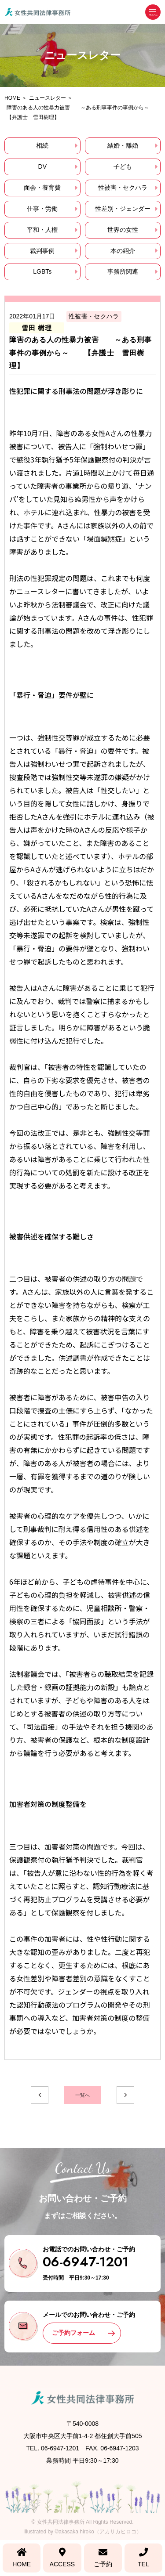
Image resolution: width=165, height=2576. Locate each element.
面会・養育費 (42, 187)
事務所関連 (122, 271)
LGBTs (42, 271)
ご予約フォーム (73, 2332)
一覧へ (82, 2095)
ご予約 (103, 2558)
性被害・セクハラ (122, 187)
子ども (123, 166)
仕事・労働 (42, 208)
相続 (42, 145)
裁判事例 (42, 250)
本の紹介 (122, 250)
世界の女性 (122, 229)
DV (42, 166)
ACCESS (62, 2558)
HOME (21, 2558)
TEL (143, 2558)
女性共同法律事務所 (60, 2522)
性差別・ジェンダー (122, 208)
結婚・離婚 (122, 145)
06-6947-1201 (85, 2261)
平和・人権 (42, 229)
